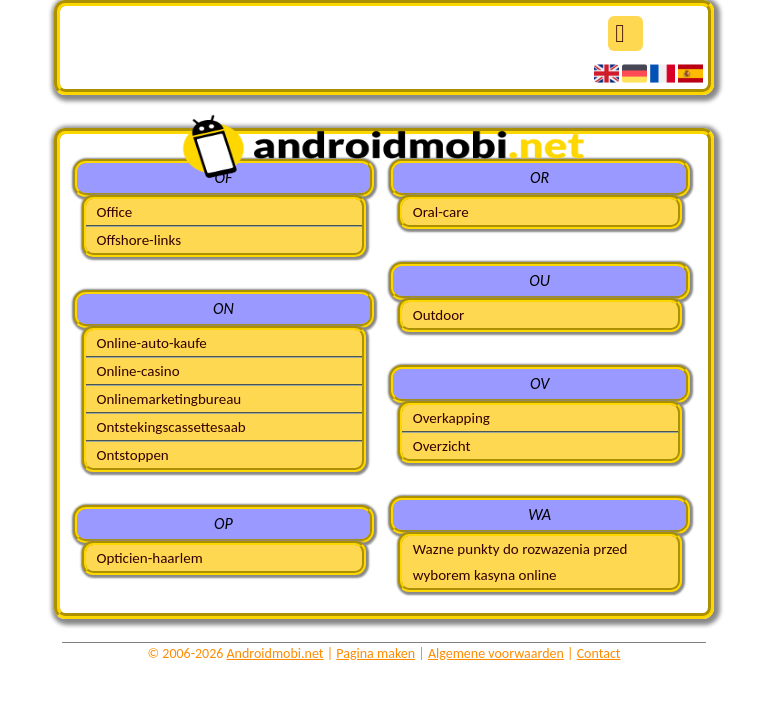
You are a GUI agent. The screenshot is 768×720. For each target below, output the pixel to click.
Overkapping (451, 418)
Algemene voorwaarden (496, 653)
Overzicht (442, 446)
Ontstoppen (132, 455)
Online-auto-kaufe (151, 343)
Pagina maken (375, 653)
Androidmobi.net (275, 653)
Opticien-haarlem (149, 558)
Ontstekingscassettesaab (170, 427)
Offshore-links (138, 240)
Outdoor (439, 315)
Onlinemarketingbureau (168, 399)
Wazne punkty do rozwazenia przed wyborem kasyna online (520, 562)
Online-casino (137, 371)
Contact (599, 653)
